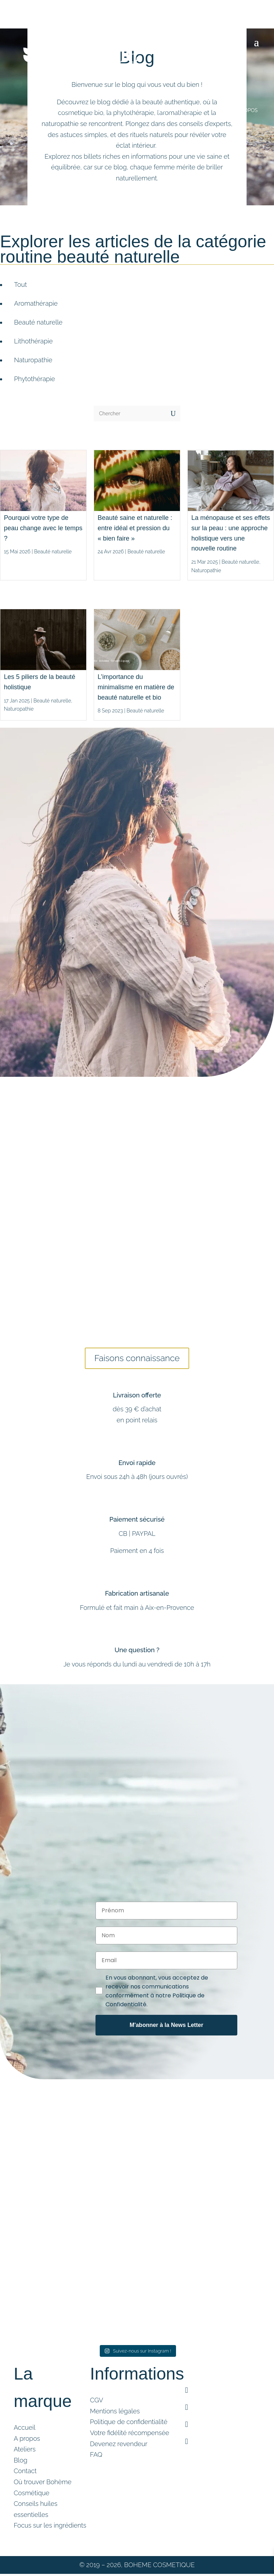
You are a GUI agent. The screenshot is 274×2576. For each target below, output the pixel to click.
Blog (219, 110)
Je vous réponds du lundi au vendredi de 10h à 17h (137, 1667)
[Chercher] (130, 413)
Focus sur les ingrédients (50, 2528)
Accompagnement (114, 110)
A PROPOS (245, 110)
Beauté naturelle (53, 551)
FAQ (96, 2457)
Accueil (24, 2430)
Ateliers (25, 2452)
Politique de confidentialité (128, 2425)
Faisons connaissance (137, 1359)
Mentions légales (115, 2414)
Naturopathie (206, 570)
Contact (25, 2474)
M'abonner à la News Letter (166, 2028)
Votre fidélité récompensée (129, 2435)
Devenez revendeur (118, 2446)
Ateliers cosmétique (177, 110)
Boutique (62, 110)
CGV (96, 2403)
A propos (27, 2441)
